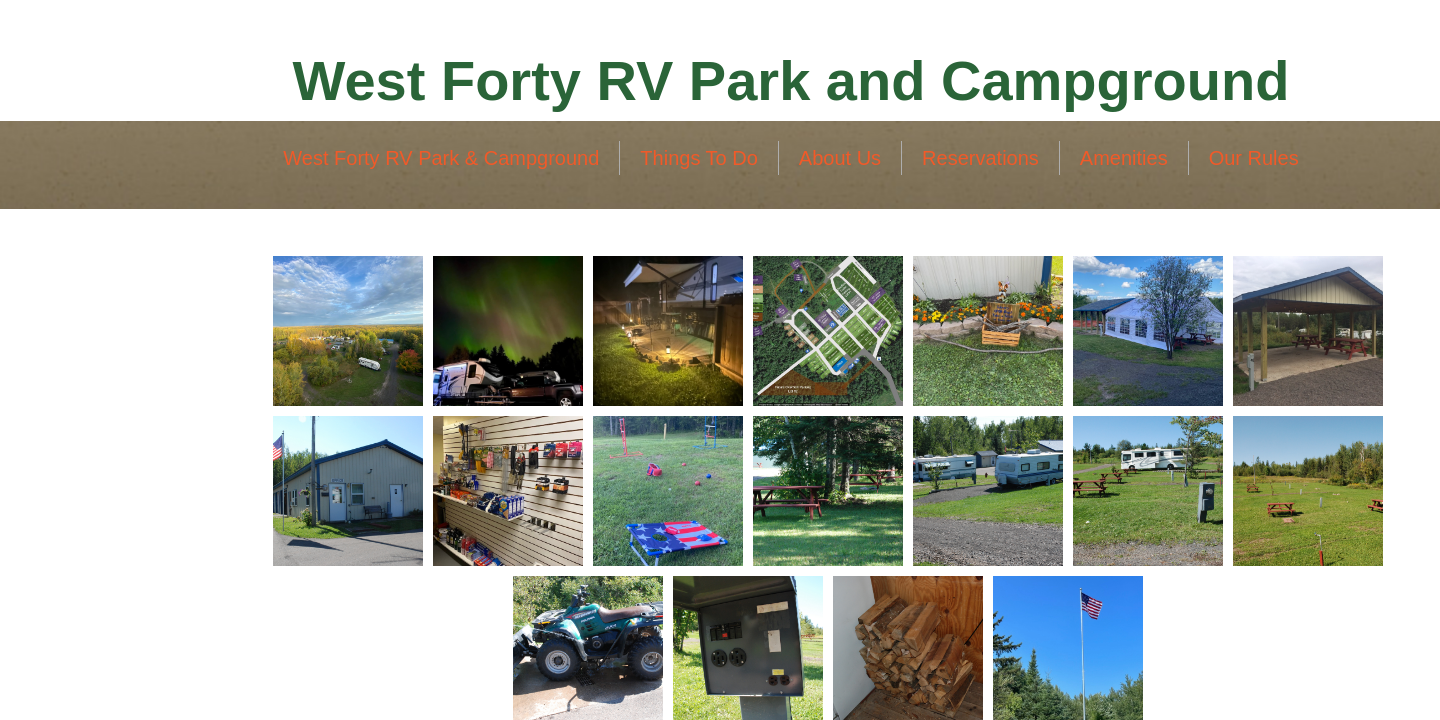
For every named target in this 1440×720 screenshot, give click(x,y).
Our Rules (1254, 158)
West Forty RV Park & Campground (441, 158)
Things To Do (698, 158)
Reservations (980, 158)
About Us (840, 158)
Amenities (1124, 158)
